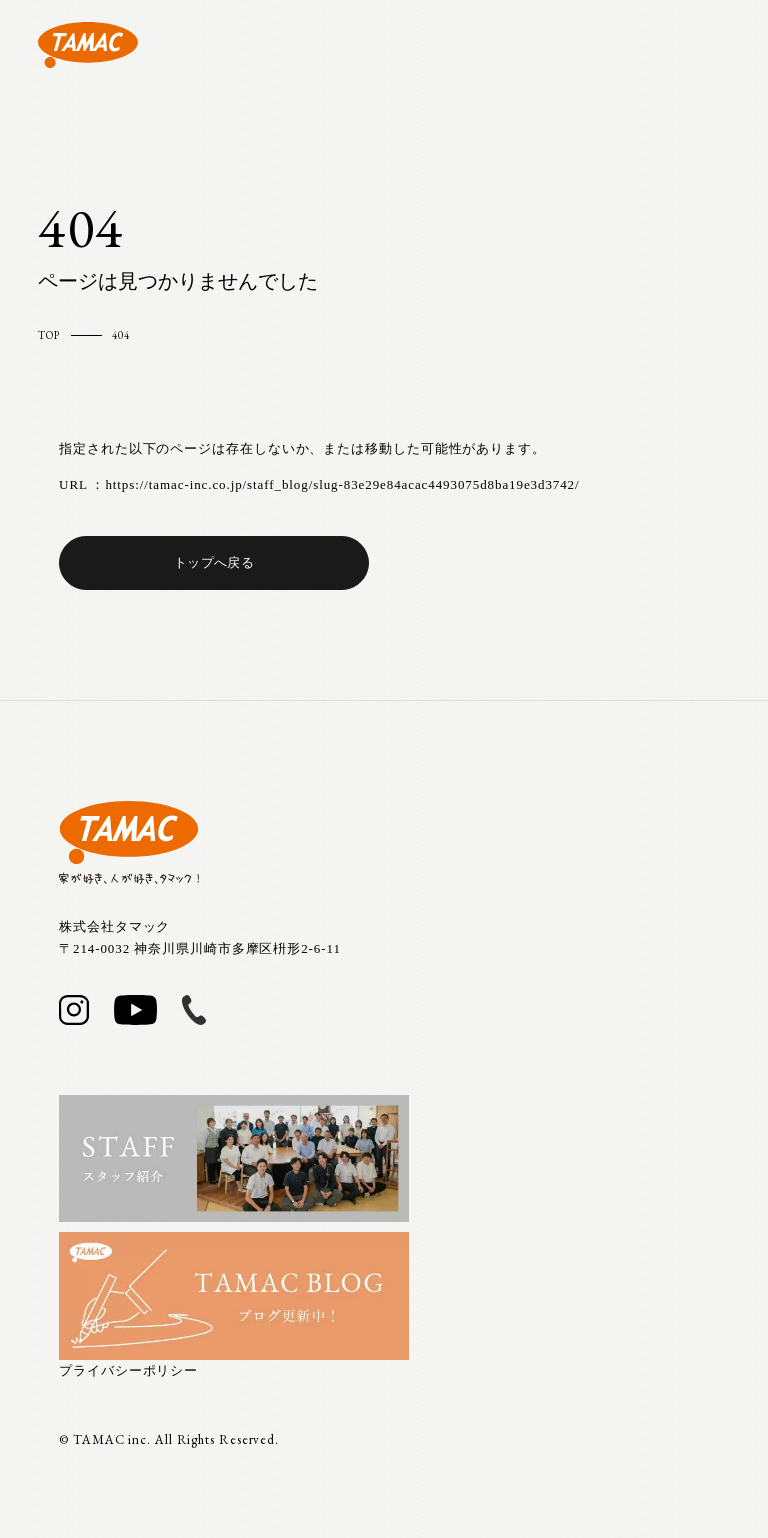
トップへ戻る (214, 562)
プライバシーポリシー (128, 1370)
